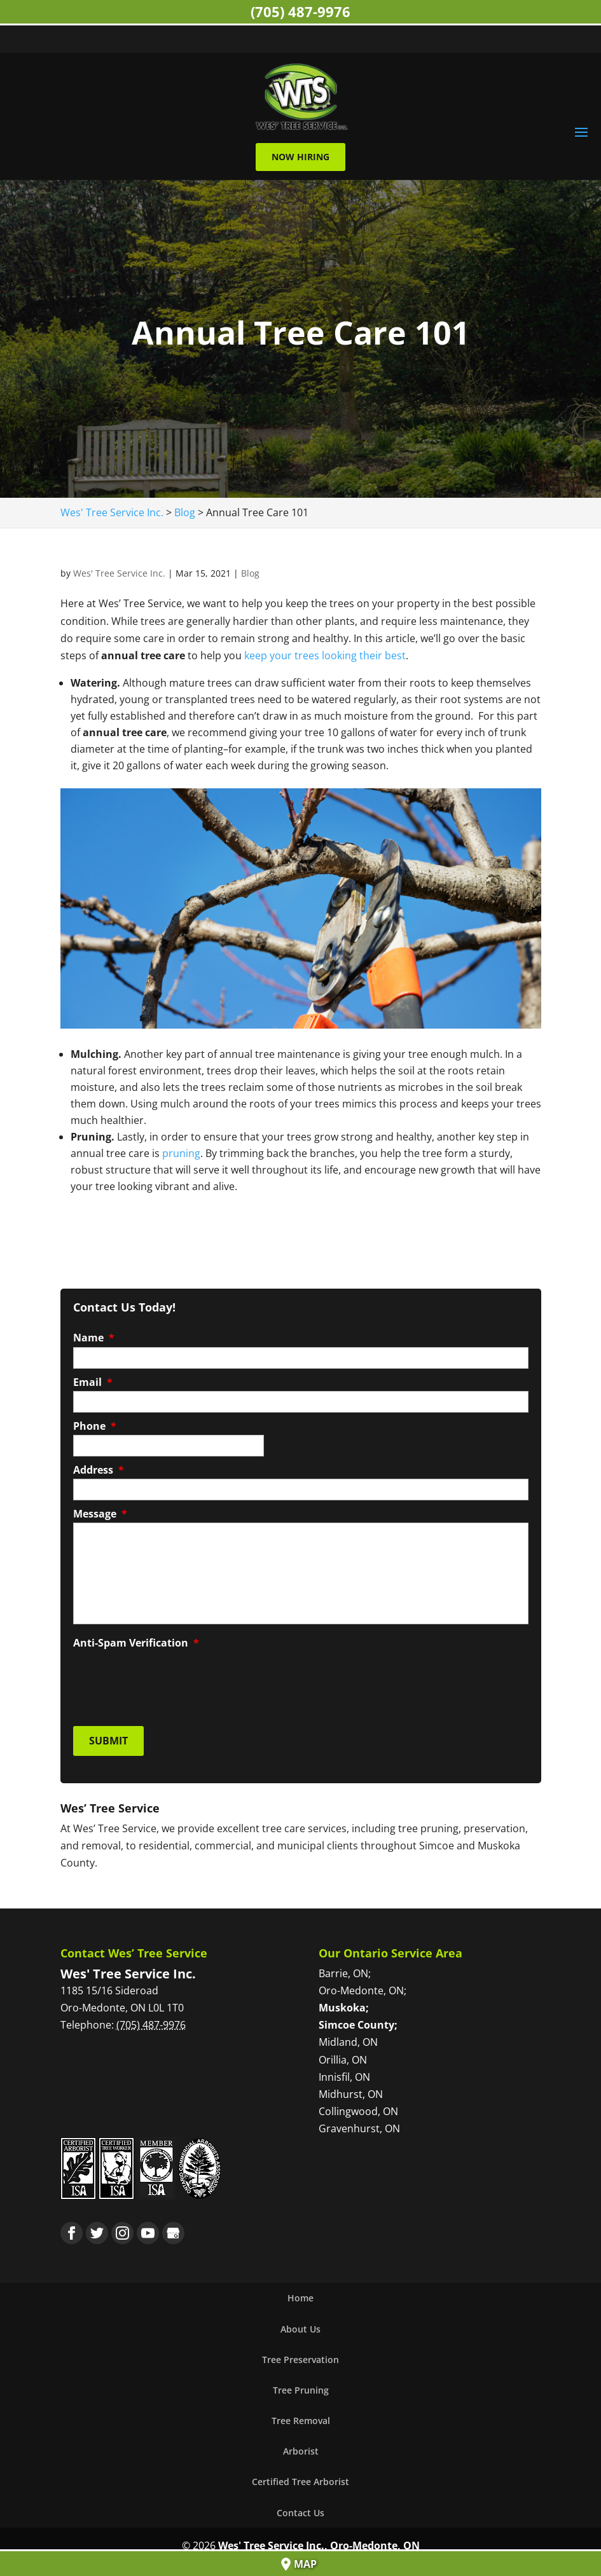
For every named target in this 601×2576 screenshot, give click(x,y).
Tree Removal (301, 2415)
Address (98, 1469)
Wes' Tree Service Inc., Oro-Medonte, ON (319, 2540)
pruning (181, 1152)
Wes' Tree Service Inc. (119, 572)
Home (300, 2293)
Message (100, 1512)
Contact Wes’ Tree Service (133, 1947)
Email (93, 1381)
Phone (94, 1425)
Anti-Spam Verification (136, 1641)
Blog (250, 572)
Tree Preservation (300, 2354)
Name (93, 1336)
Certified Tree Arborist (300, 2476)
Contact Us (300, 2507)
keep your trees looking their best (325, 654)
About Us (300, 2323)
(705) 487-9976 (300, 11)
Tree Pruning (301, 2384)
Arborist (301, 2446)
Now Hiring (300, 155)
